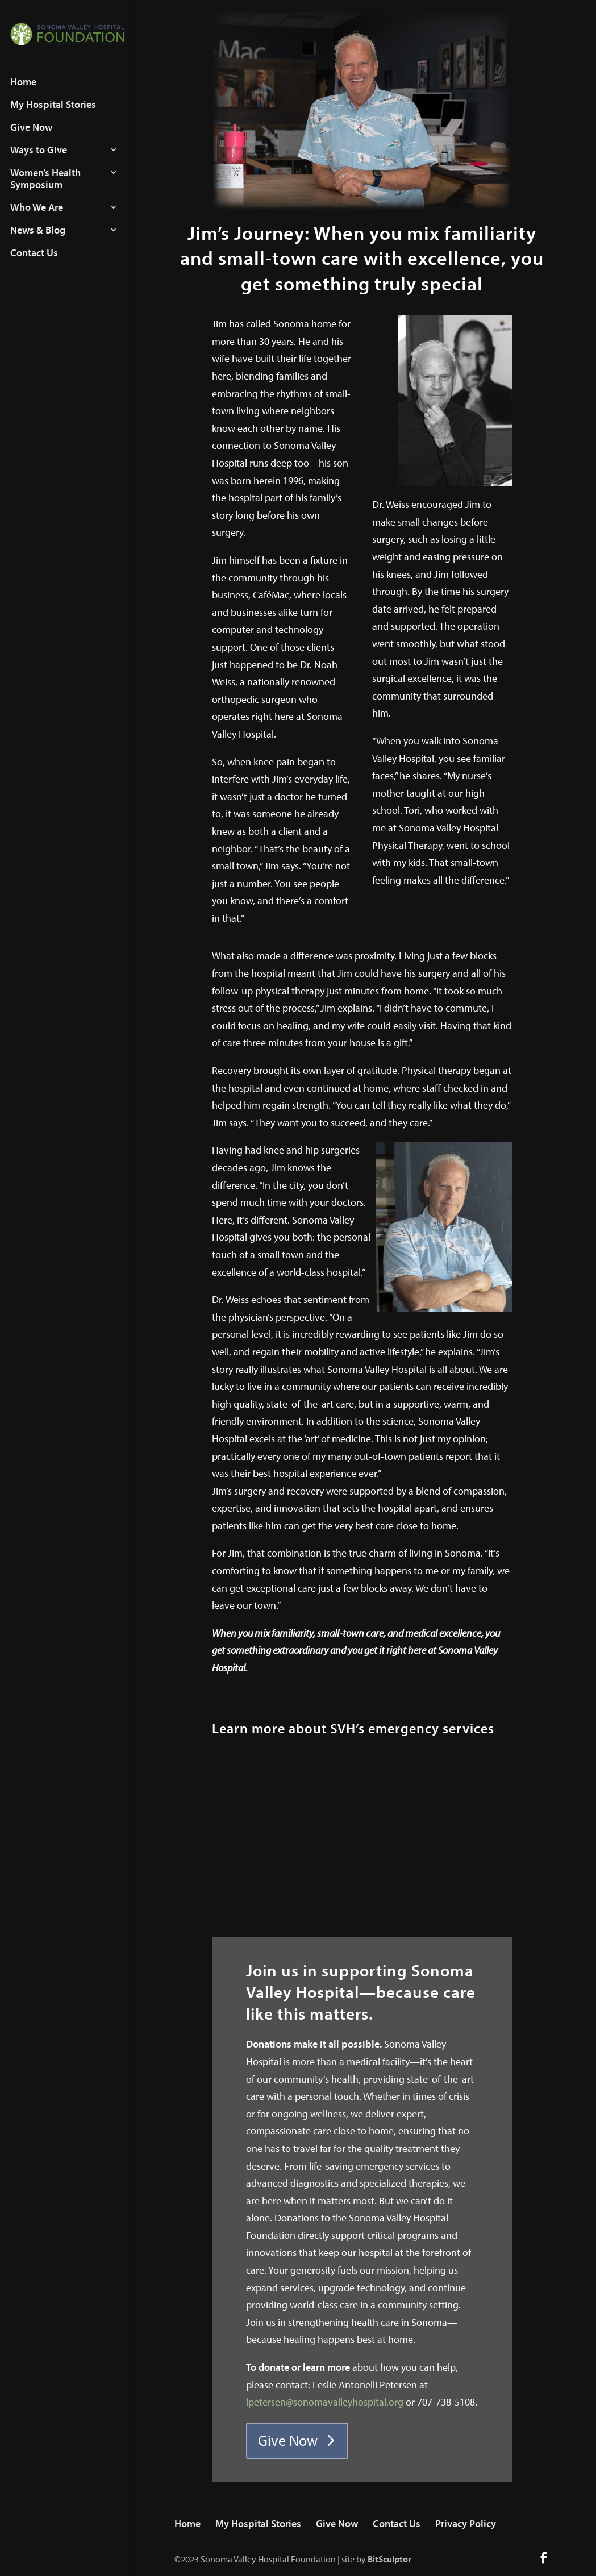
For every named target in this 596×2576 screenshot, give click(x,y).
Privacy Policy (465, 2523)
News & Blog (37, 239)
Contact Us (34, 262)
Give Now (31, 136)
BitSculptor (389, 2559)
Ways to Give (38, 159)
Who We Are (36, 216)
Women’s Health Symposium (45, 188)
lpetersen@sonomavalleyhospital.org (324, 2401)
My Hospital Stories (53, 113)
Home (23, 91)
